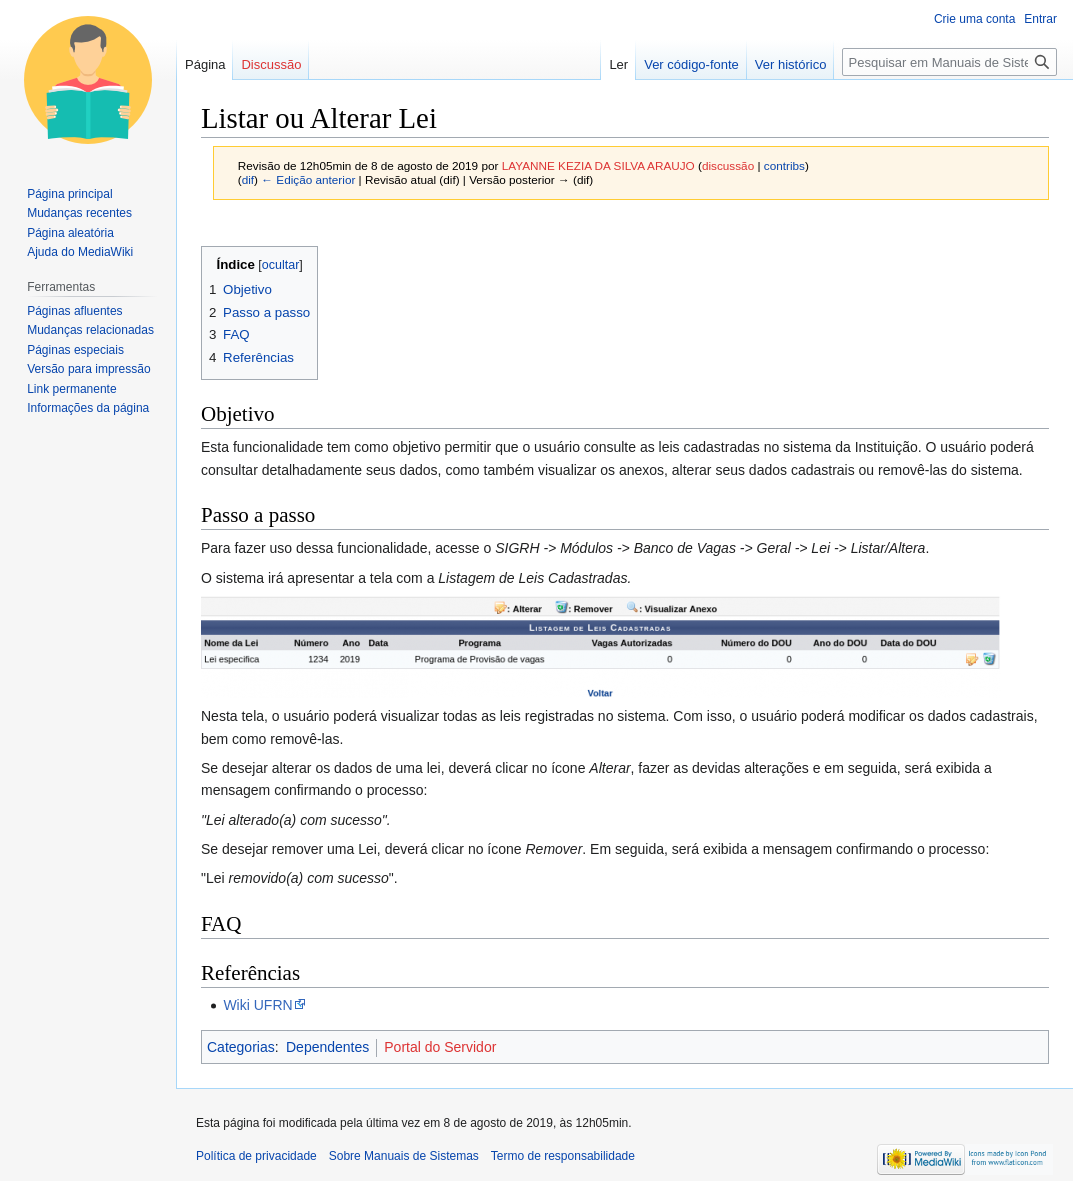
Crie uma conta (974, 19)
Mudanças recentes (79, 213)
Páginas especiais (75, 350)
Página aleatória (70, 233)
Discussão (271, 64)
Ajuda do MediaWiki (80, 252)
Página (205, 64)
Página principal (69, 194)
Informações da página (88, 408)
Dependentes (327, 1047)
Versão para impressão (88, 369)
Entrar (1040, 19)
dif (248, 179)
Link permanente (71, 389)
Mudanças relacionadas (90, 330)
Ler (618, 64)
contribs (784, 165)
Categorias (241, 1047)
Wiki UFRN (257, 1005)
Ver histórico (791, 64)
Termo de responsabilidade (563, 1156)
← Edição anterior (308, 179)
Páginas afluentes (74, 311)
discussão (728, 165)
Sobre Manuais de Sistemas (404, 1156)
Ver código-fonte (691, 64)
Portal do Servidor (440, 1047)
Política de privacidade (256, 1156)
